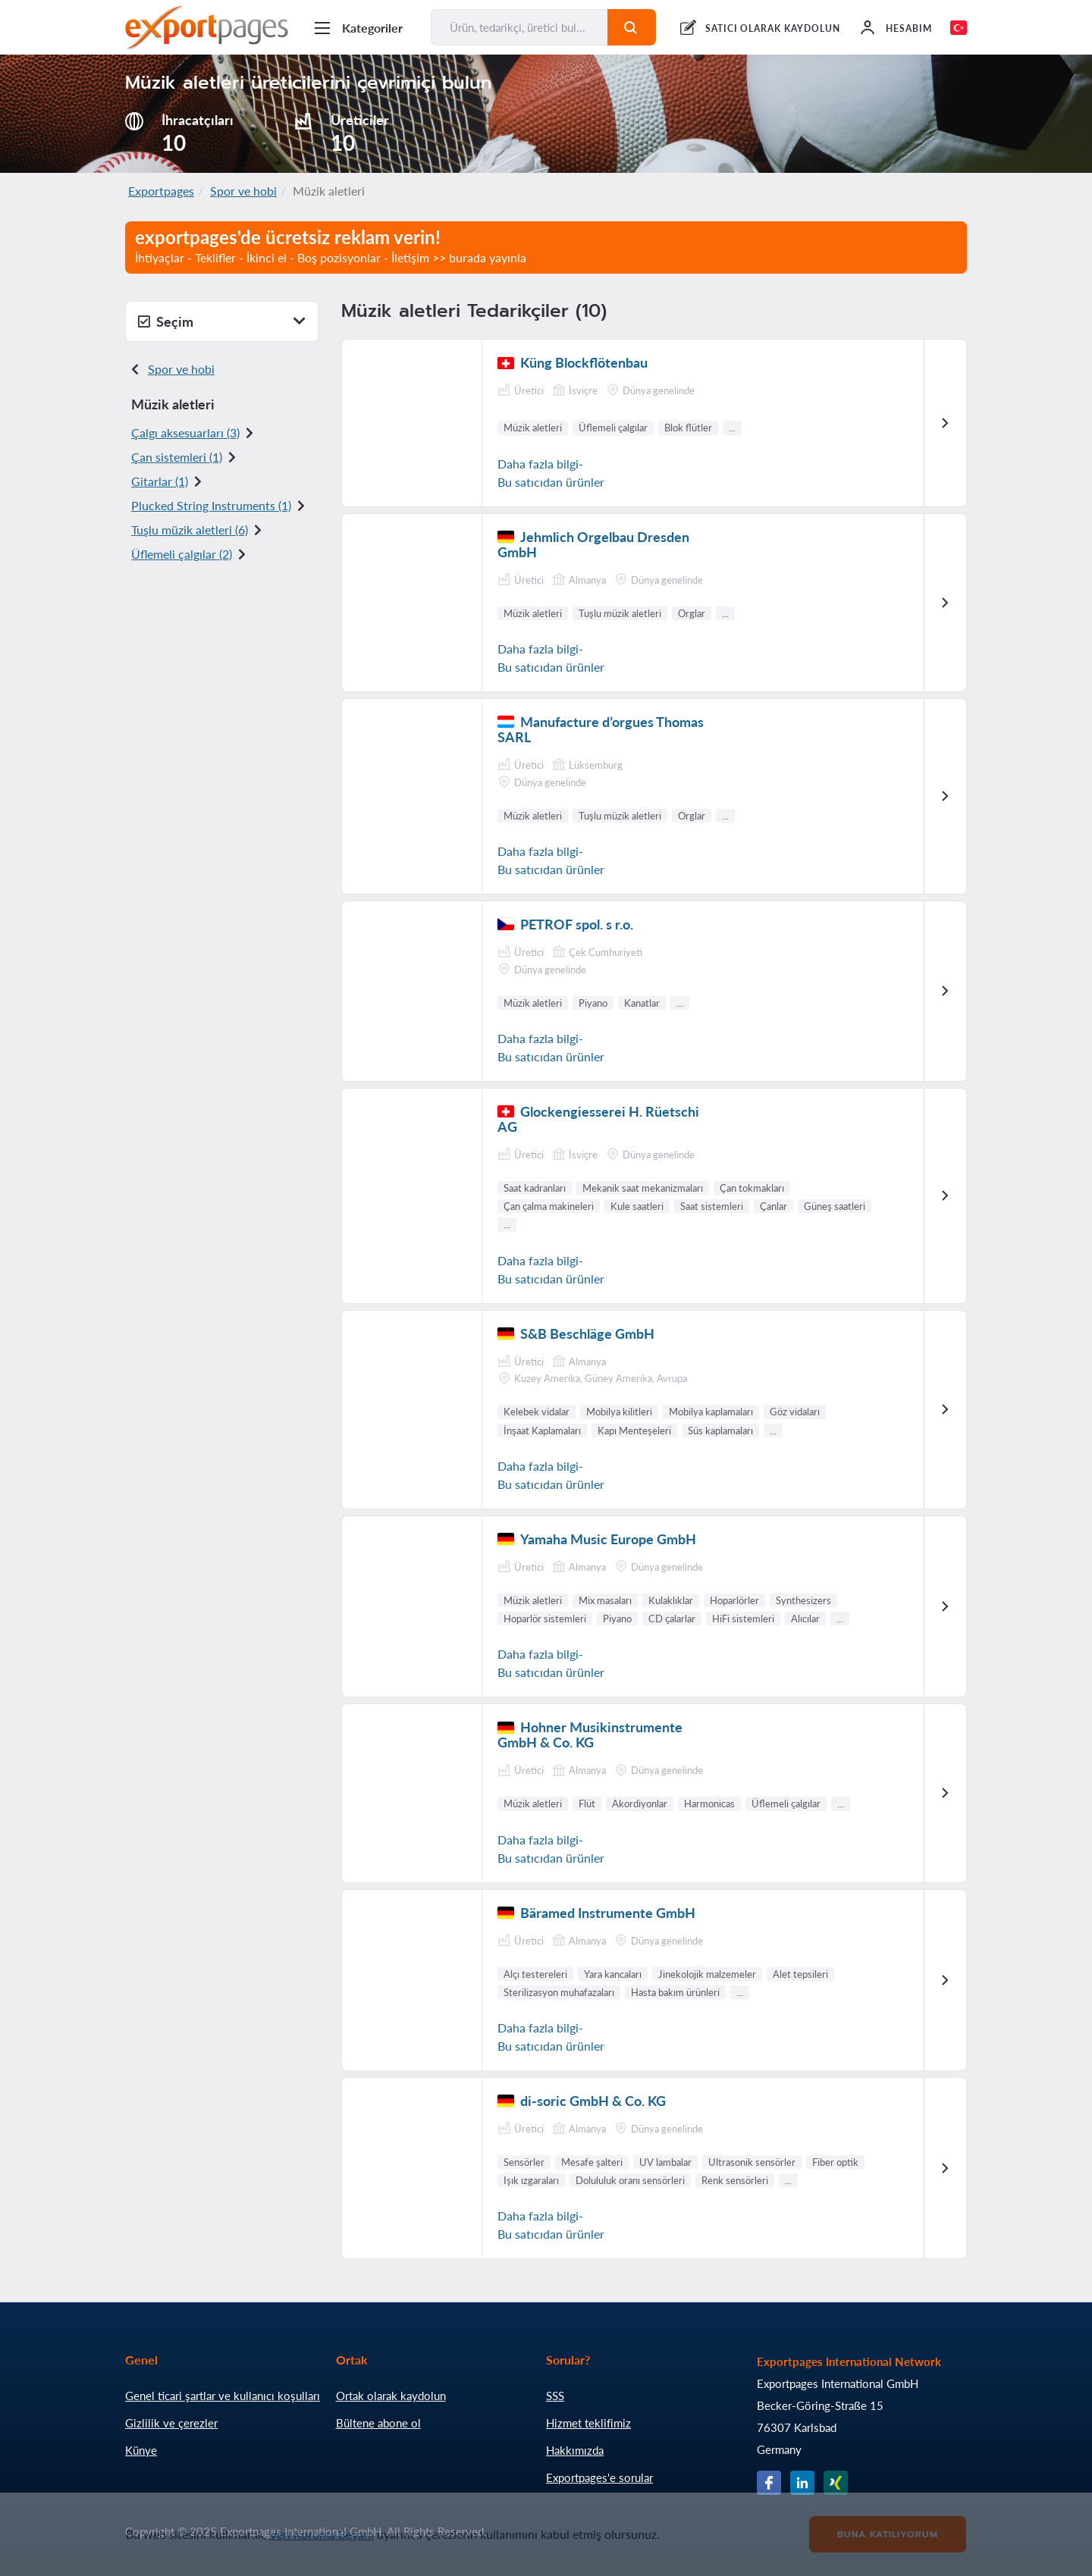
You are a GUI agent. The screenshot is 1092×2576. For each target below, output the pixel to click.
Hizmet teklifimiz (588, 2423)
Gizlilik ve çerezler (171, 2423)
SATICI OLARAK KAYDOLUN (772, 28)
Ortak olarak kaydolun (391, 2395)
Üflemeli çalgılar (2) (181, 554)
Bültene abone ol (378, 2423)
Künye (141, 2450)
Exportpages (161, 190)
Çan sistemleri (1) (176, 457)
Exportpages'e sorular (599, 2477)
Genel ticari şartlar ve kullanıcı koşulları (222, 2395)
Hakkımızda (575, 2450)
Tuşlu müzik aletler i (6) (189, 529)
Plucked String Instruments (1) (211, 505)
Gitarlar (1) (159, 481)
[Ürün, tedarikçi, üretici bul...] (519, 27)
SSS (555, 2395)
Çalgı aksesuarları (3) (185, 432)
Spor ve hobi (243, 190)
